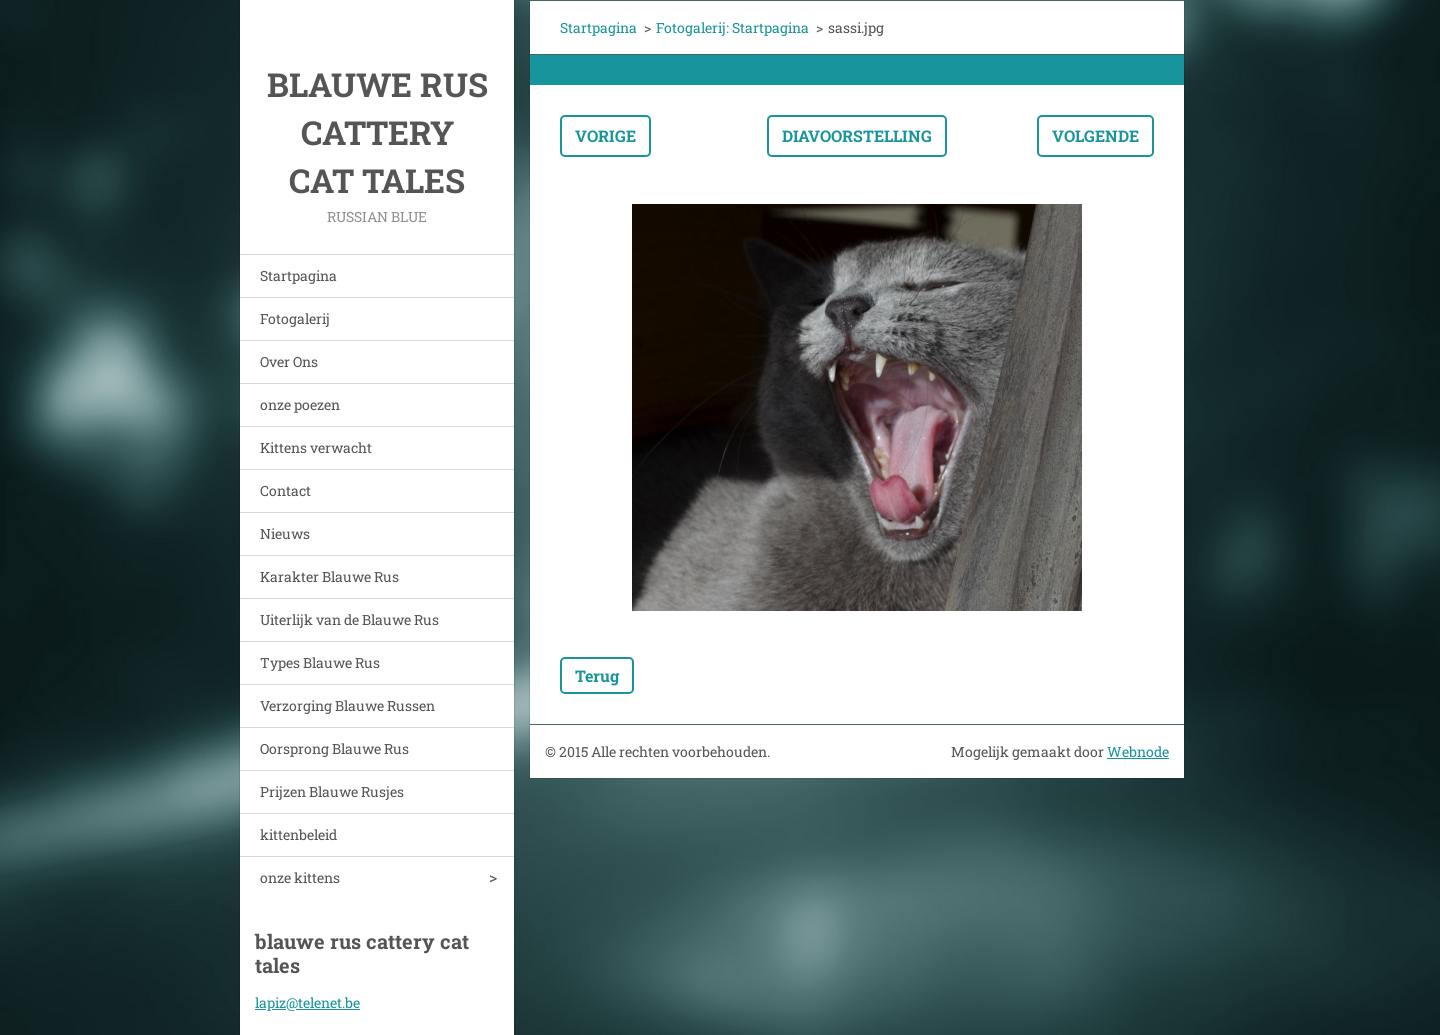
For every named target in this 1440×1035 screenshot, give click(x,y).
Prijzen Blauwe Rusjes (332, 791)
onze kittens (300, 877)
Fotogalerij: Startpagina (732, 27)
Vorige (605, 135)
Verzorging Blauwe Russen (347, 705)
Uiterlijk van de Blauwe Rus (349, 619)
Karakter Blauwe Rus (329, 576)
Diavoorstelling (857, 135)
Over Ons (289, 361)
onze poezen (300, 404)
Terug (597, 675)
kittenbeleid (298, 834)
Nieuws (285, 533)
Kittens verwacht (316, 447)
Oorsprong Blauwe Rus (334, 748)
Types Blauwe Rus (320, 662)
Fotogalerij (295, 318)
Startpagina (298, 275)
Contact (285, 490)
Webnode (1138, 751)
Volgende (1095, 135)
